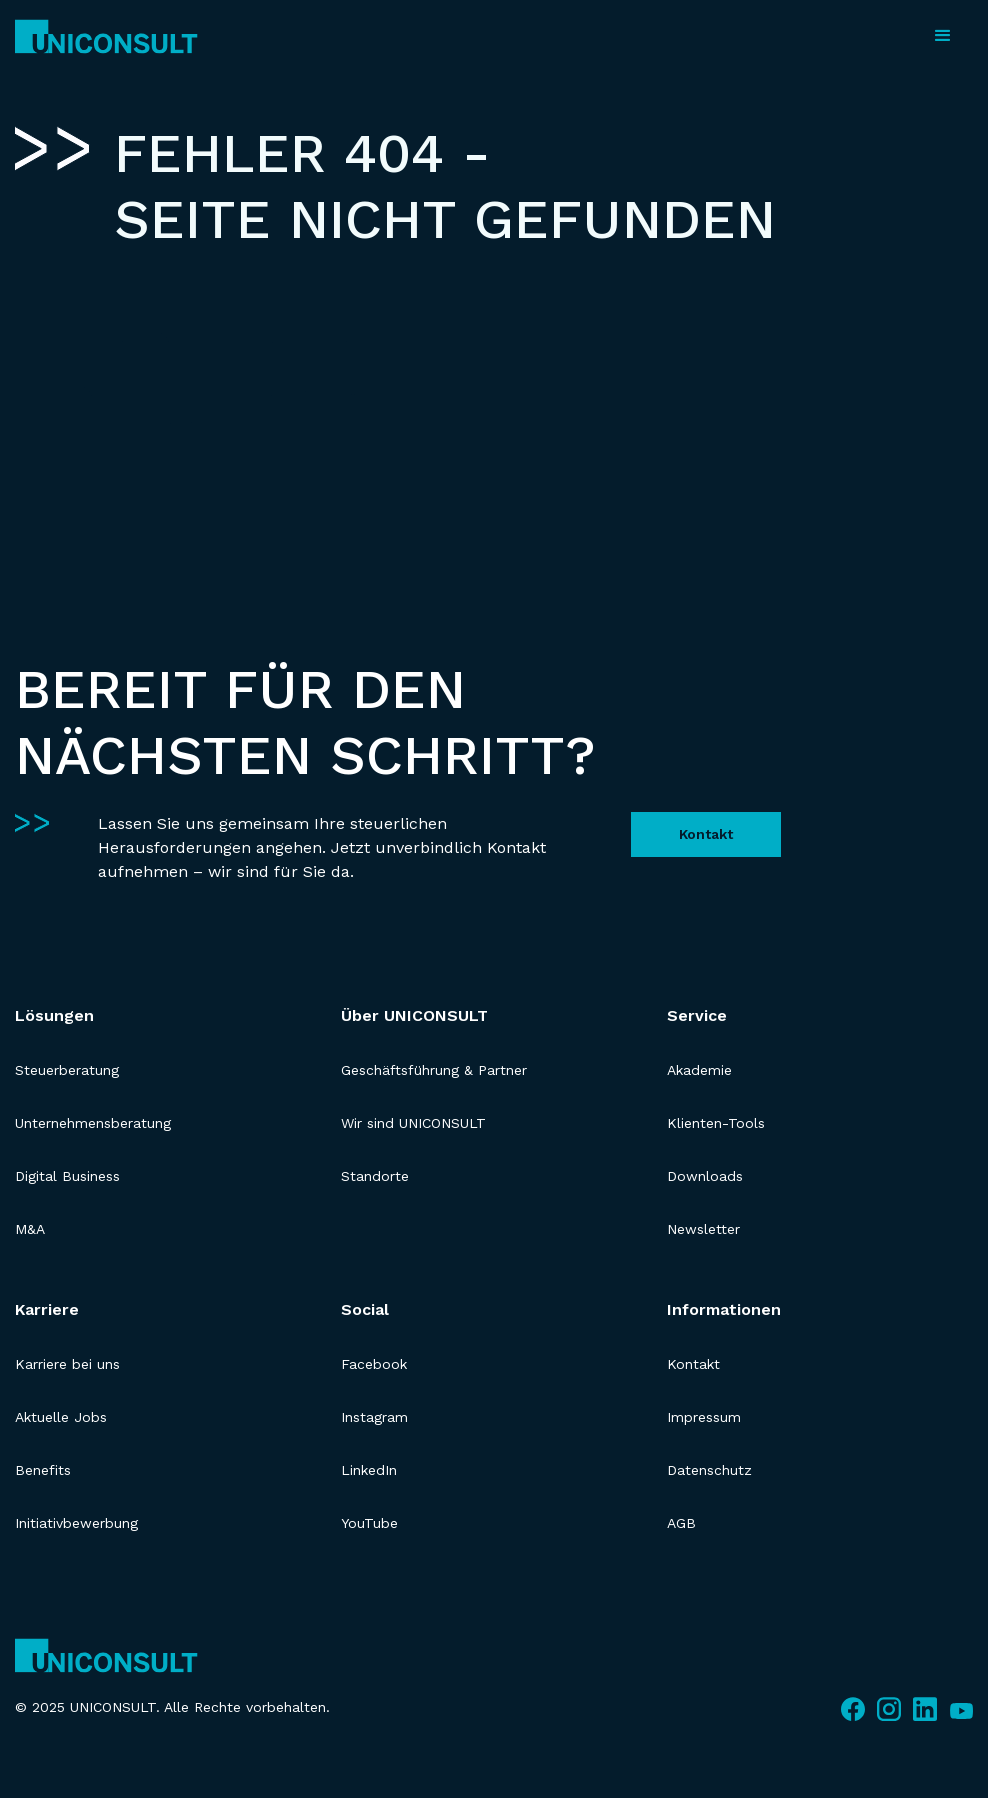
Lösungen (54, 1015)
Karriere (47, 1309)
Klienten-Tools (716, 1123)
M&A (30, 1229)
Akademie (699, 1070)
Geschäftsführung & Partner (434, 1070)
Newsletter (703, 1229)
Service (697, 1015)
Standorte (375, 1176)
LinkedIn (369, 1470)
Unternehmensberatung (93, 1123)
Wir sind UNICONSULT (413, 1123)
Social (365, 1309)
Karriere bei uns (67, 1364)
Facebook (374, 1364)
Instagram (374, 1417)
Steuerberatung (67, 1070)
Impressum (704, 1417)
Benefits (43, 1470)
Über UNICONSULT (414, 1015)
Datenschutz (709, 1470)
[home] (106, 36)
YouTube (369, 1523)
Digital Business (67, 1176)
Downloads (705, 1176)
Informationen (724, 1309)
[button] (943, 36)
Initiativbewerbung (76, 1523)
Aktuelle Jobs (61, 1417)
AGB (681, 1523)
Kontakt (706, 834)
